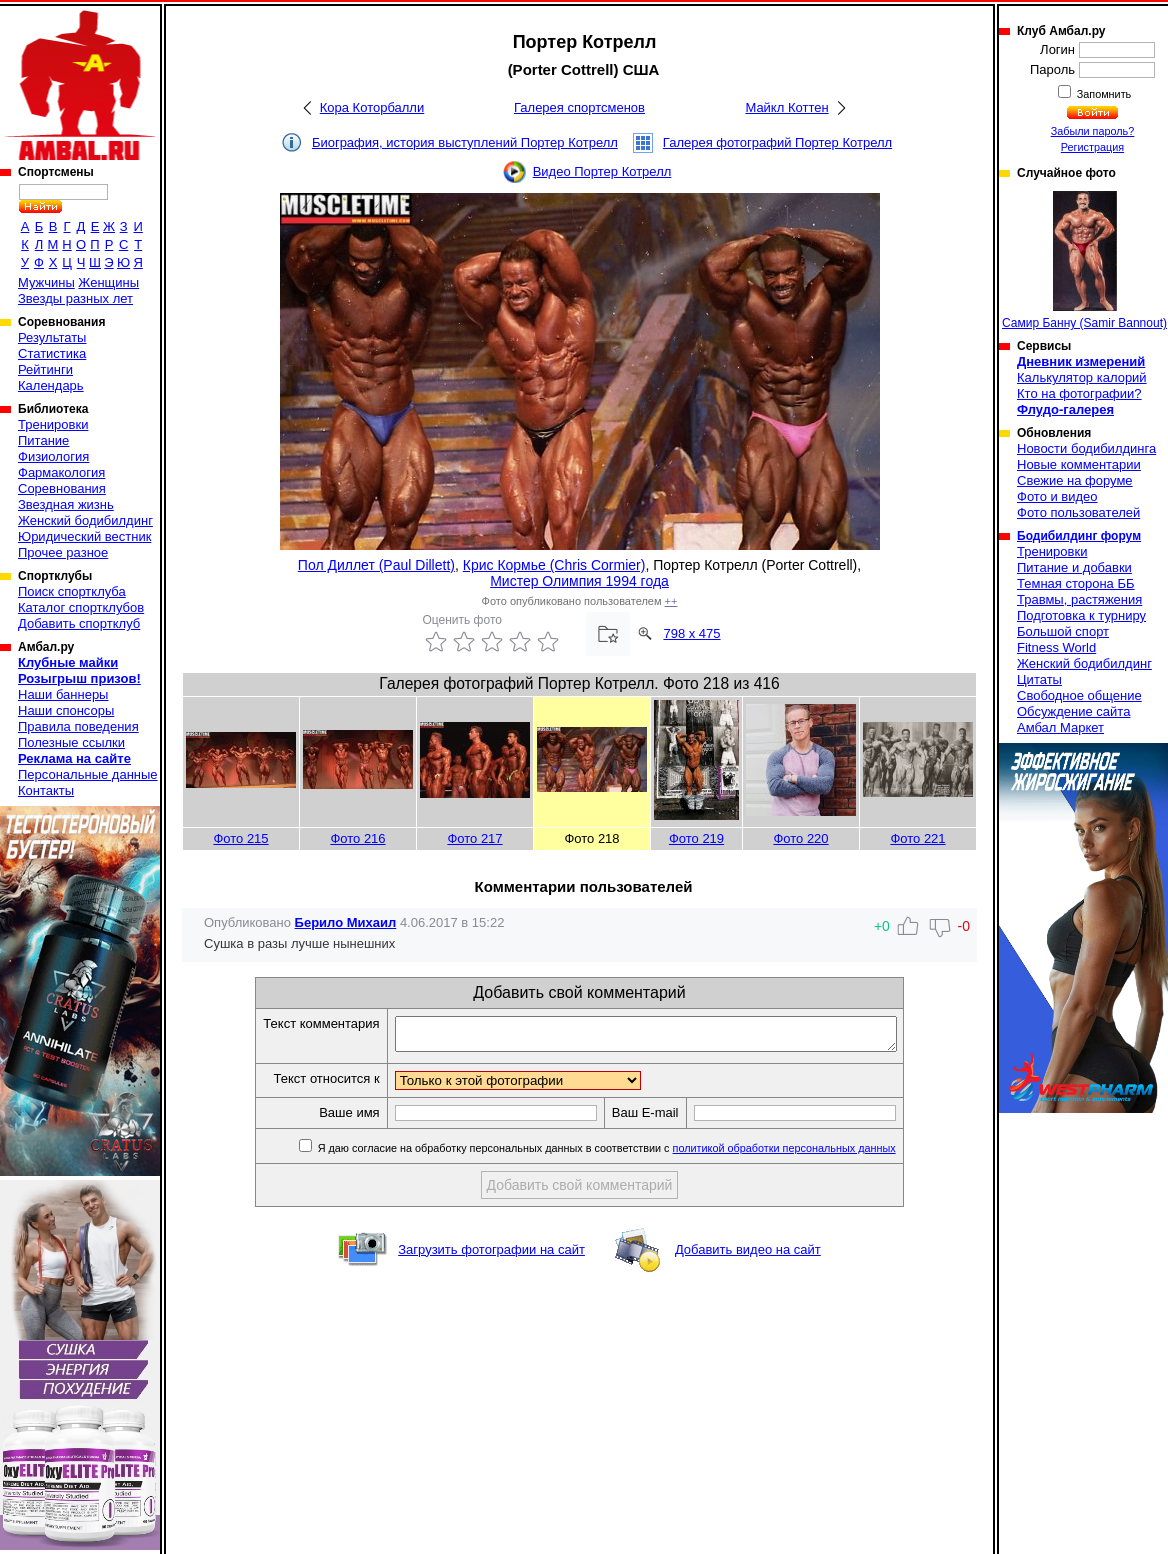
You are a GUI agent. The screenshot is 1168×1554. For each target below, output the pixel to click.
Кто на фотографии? (1079, 393)
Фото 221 (917, 838)
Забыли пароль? (1093, 131)
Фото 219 (696, 838)
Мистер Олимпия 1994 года (579, 581)
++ (671, 601)
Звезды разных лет (75, 298)
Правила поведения (78, 726)
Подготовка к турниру (1081, 615)
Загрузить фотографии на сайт (491, 1255)
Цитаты (1039, 679)
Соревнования (62, 488)
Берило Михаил (346, 922)
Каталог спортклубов (81, 607)
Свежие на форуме (1075, 480)
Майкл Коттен (786, 107)
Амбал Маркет (1060, 727)
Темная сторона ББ (1076, 583)
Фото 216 (357, 838)
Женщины (108, 282)
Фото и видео (1057, 496)
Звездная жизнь (66, 504)
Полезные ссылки (71, 742)
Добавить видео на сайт (748, 1255)
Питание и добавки (1074, 567)
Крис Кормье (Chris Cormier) (554, 565)
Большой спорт (1063, 631)
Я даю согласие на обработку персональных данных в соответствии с (635, 1154)
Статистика (52, 353)
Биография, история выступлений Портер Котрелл (465, 142)
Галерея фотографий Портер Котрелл (777, 142)
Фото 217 (474, 838)
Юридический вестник (84, 536)
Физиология (53, 456)
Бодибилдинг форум (1079, 536)
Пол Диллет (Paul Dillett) (376, 565)
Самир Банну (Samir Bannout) (1084, 260)
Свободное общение (1079, 695)
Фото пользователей (1078, 512)
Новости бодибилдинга (1086, 448)
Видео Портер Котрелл (602, 171)
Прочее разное (63, 552)
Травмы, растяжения (1079, 599)
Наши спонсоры (66, 710)
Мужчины (46, 282)
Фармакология (61, 472)
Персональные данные (88, 774)
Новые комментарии (1079, 464)
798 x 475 (691, 633)
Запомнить (1103, 94)
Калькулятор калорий (1082, 377)
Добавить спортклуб (79, 623)
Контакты (46, 790)
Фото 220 (800, 838)
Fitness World (1056, 647)
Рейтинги (45, 369)
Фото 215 (240, 838)
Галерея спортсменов (579, 107)
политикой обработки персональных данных (814, 1154)
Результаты (52, 337)
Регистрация (1092, 147)
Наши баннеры (63, 694)
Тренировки (53, 424)
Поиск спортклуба (72, 591)
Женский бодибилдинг (85, 520)
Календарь (51, 385)
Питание (43, 440)
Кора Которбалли (372, 107)
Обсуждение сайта (1073, 711)
